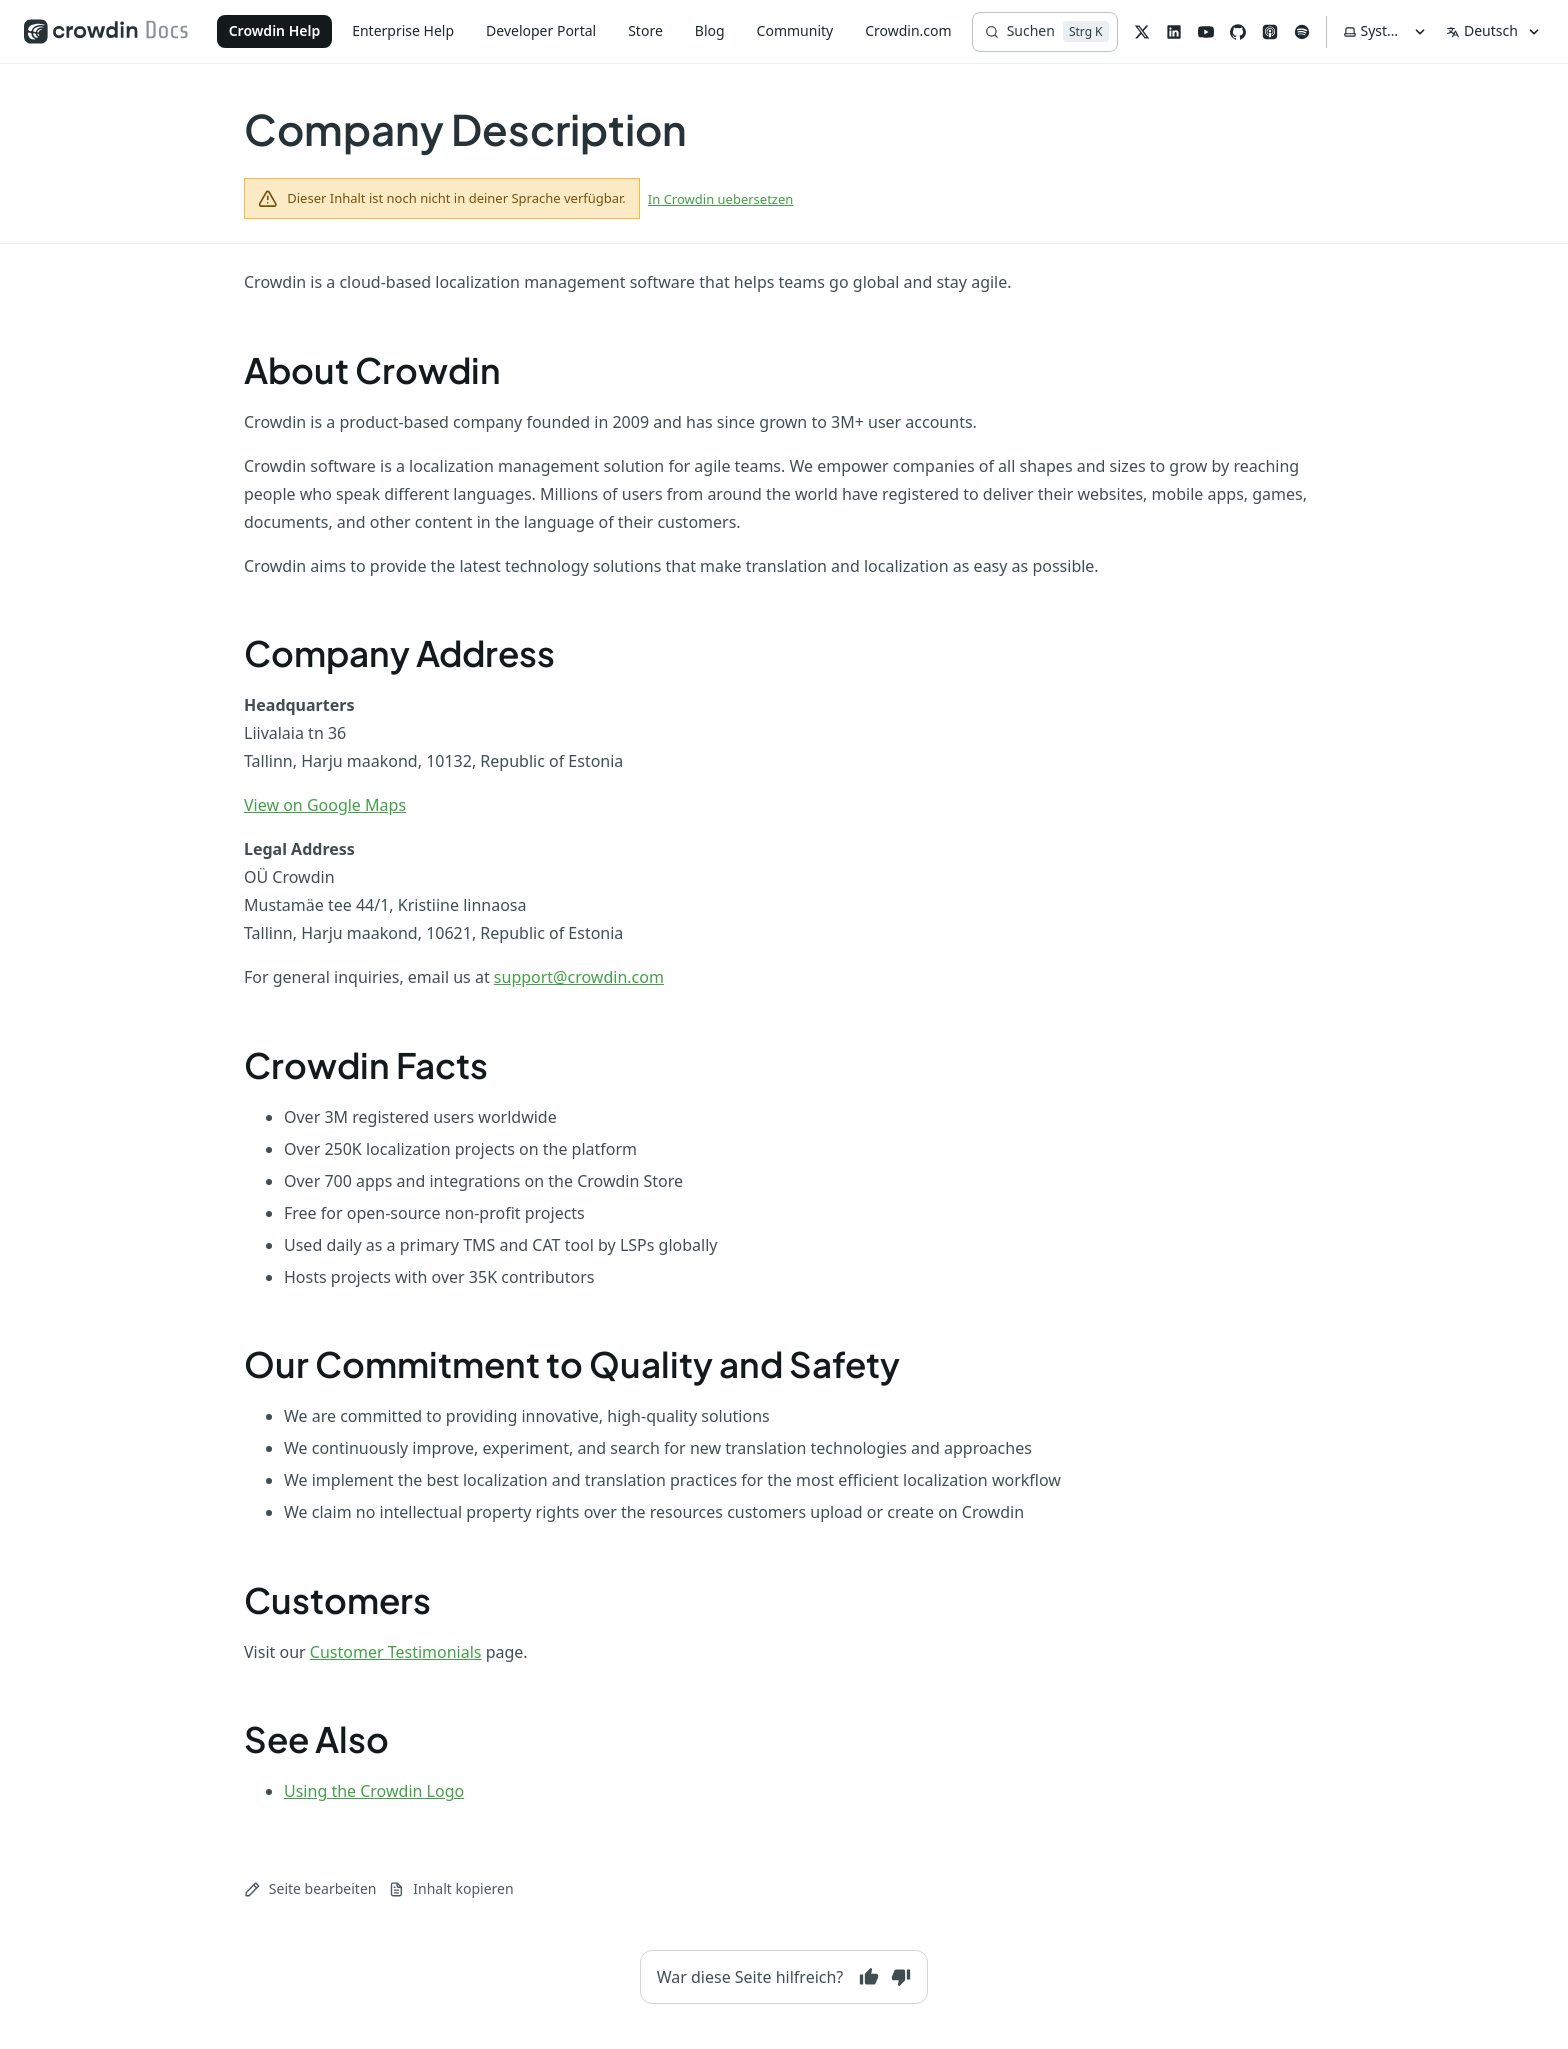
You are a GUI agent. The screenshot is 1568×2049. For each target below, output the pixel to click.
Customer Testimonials (396, 1652)
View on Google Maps (325, 805)
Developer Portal (541, 30)
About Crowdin (372, 370)
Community (795, 30)
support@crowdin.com (579, 977)
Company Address (399, 653)
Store (645, 30)
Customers (337, 1600)
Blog (710, 30)
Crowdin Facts (366, 1065)
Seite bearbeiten (310, 1888)
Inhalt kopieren (450, 1888)
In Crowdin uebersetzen (721, 199)
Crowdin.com (908, 30)
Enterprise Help (403, 30)
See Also (316, 1739)
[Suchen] (1045, 32)
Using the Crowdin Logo (374, 1791)
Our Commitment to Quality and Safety (572, 1364)
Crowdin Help (275, 30)
